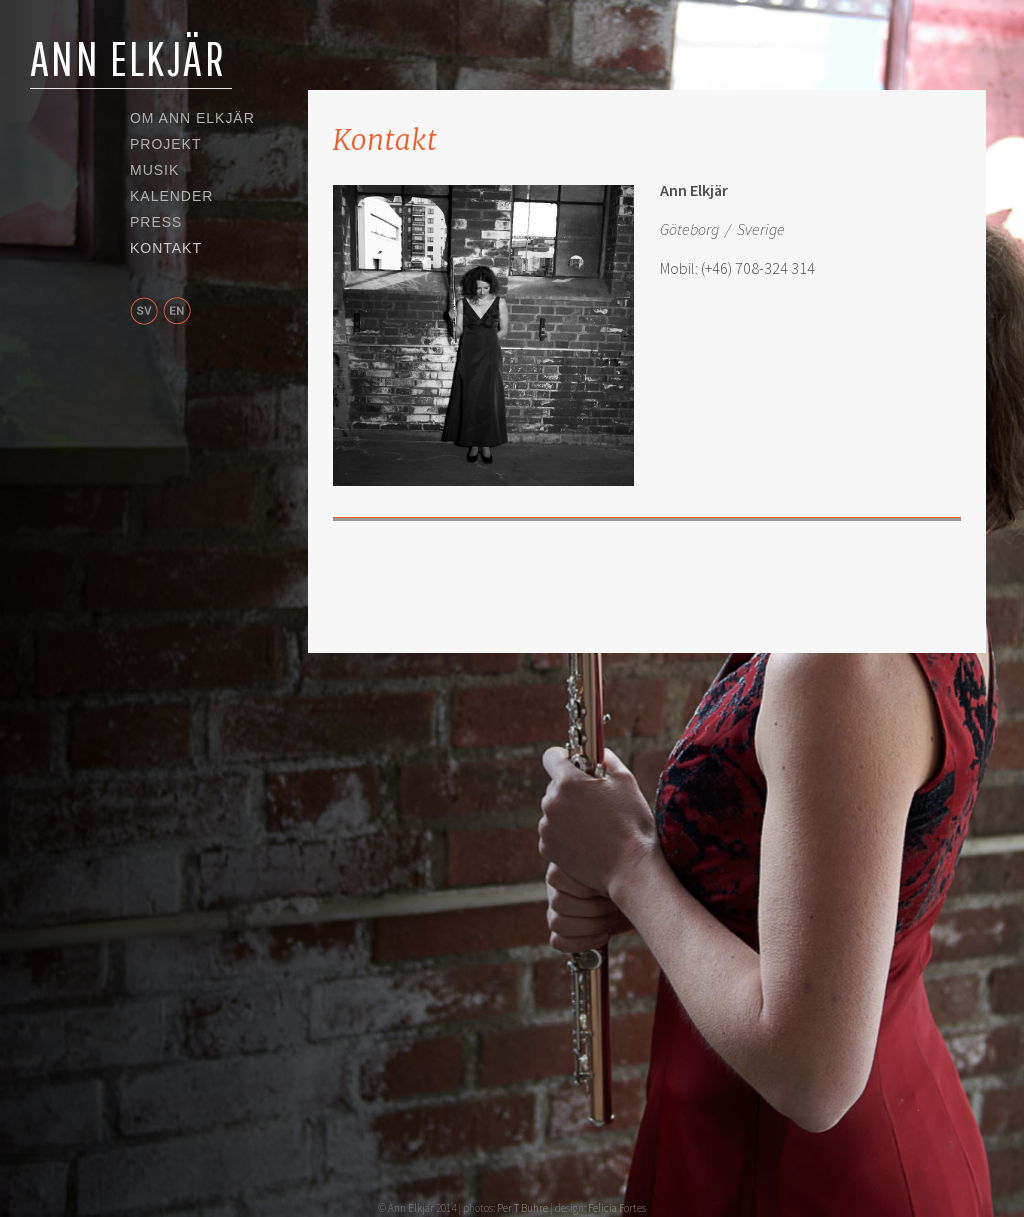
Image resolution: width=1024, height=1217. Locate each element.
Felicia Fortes (617, 1208)
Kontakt (166, 249)
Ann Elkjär (128, 58)
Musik (154, 171)
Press (156, 223)
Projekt (165, 145)
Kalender (171, 197)
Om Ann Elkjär (192, 119)
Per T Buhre (522, 1208)
